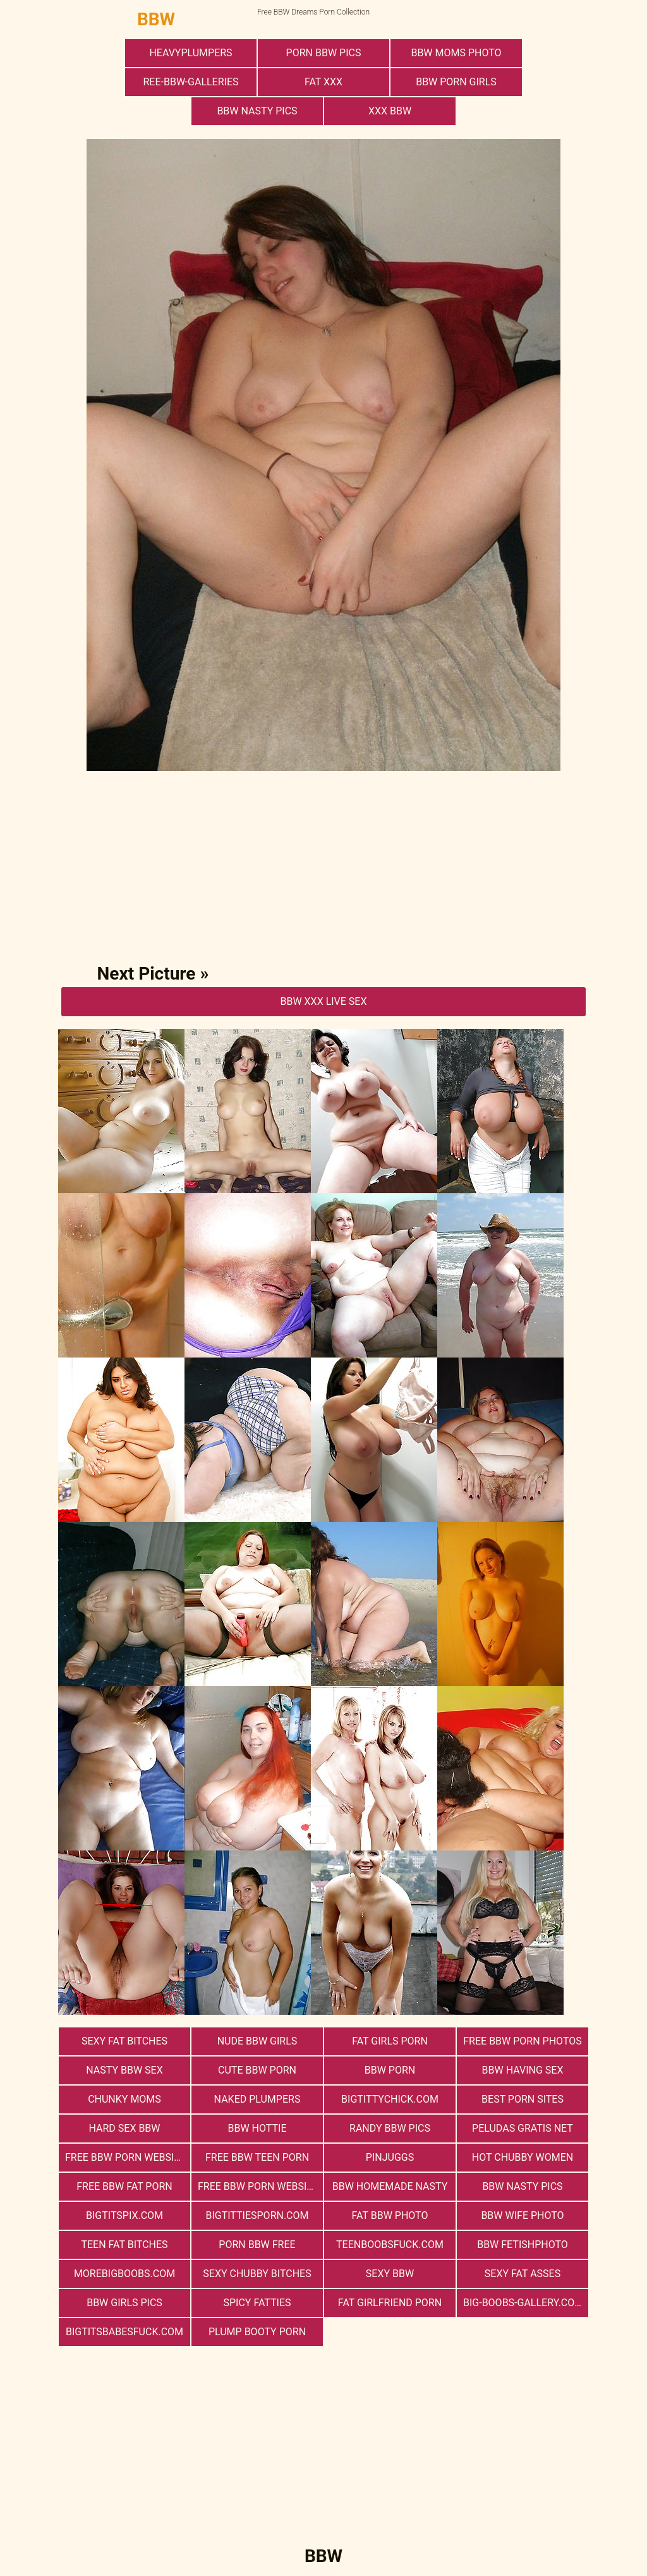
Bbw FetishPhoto (522, 2245)
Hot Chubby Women (522, 2157)
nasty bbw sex (124, 2070)
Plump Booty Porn (257, 2332)
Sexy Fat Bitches (124, 2041)
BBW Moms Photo (456, 53)
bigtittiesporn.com (256, 2215)
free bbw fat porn (124, 2186)
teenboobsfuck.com (390, 2245)
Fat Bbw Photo (390, 2215)
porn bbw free (257, 2245)
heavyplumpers (190, 53)
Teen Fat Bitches (124, 2245)
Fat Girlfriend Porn (390, 2303)
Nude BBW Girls (257, 2041)
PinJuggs (390, 2157)
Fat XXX (323, 82)
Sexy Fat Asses (522, 2274)
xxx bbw (389, 111)
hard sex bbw (124, 2128)
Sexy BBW (390, 2274)
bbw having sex (523, 2070)
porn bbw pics (323, 53)
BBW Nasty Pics (257, 111)
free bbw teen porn (257, 2157)
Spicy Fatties (257, 2303)
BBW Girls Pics (124, 2303)
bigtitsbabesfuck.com (124, 2332)
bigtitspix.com (124, 2215)
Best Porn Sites (522, 2099)
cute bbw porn (257, 2070)
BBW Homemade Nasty (389, 2186)
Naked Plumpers (257, 2099)
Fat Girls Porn (390, 2041)
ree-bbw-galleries (190, 82)
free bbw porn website (125, 2157)
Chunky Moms (124, 2099)
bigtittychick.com (389, 2099)
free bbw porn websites (260, 2186)
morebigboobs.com (124, 2274)
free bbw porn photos (522, 2041)
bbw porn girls (456, 82)
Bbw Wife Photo (522, 2215)
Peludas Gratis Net (522, 2128)
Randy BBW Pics (389, 2128)
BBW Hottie (257, 2128)
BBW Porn (390, 2070)
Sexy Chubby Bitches (257, 2274)
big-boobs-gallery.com (523, 2303)
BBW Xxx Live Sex (323, 1001)
